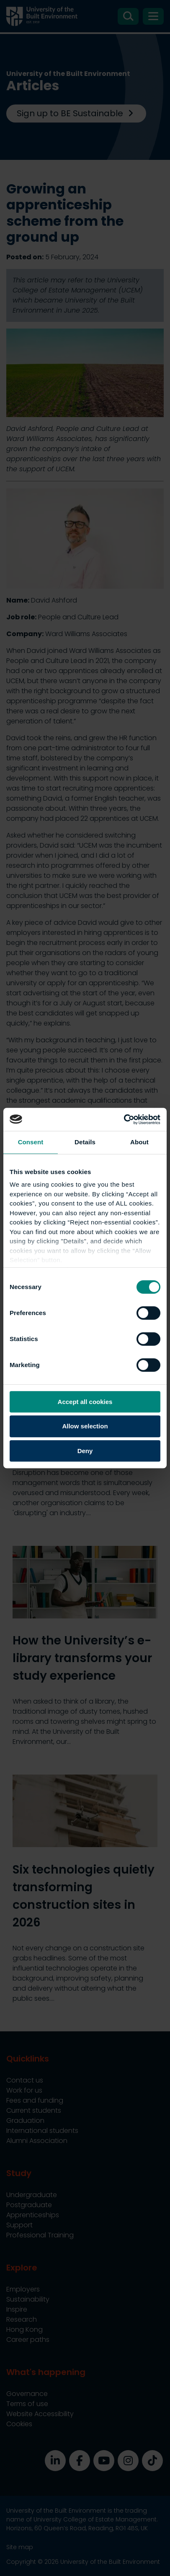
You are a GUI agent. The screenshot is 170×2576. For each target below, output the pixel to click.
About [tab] (139, 1142)
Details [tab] (85, 1142)
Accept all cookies (85, 1401)
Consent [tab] (31, 1142)
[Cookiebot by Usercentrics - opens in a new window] (123, 1119)
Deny (85, 1450)
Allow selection (85, 1426)
